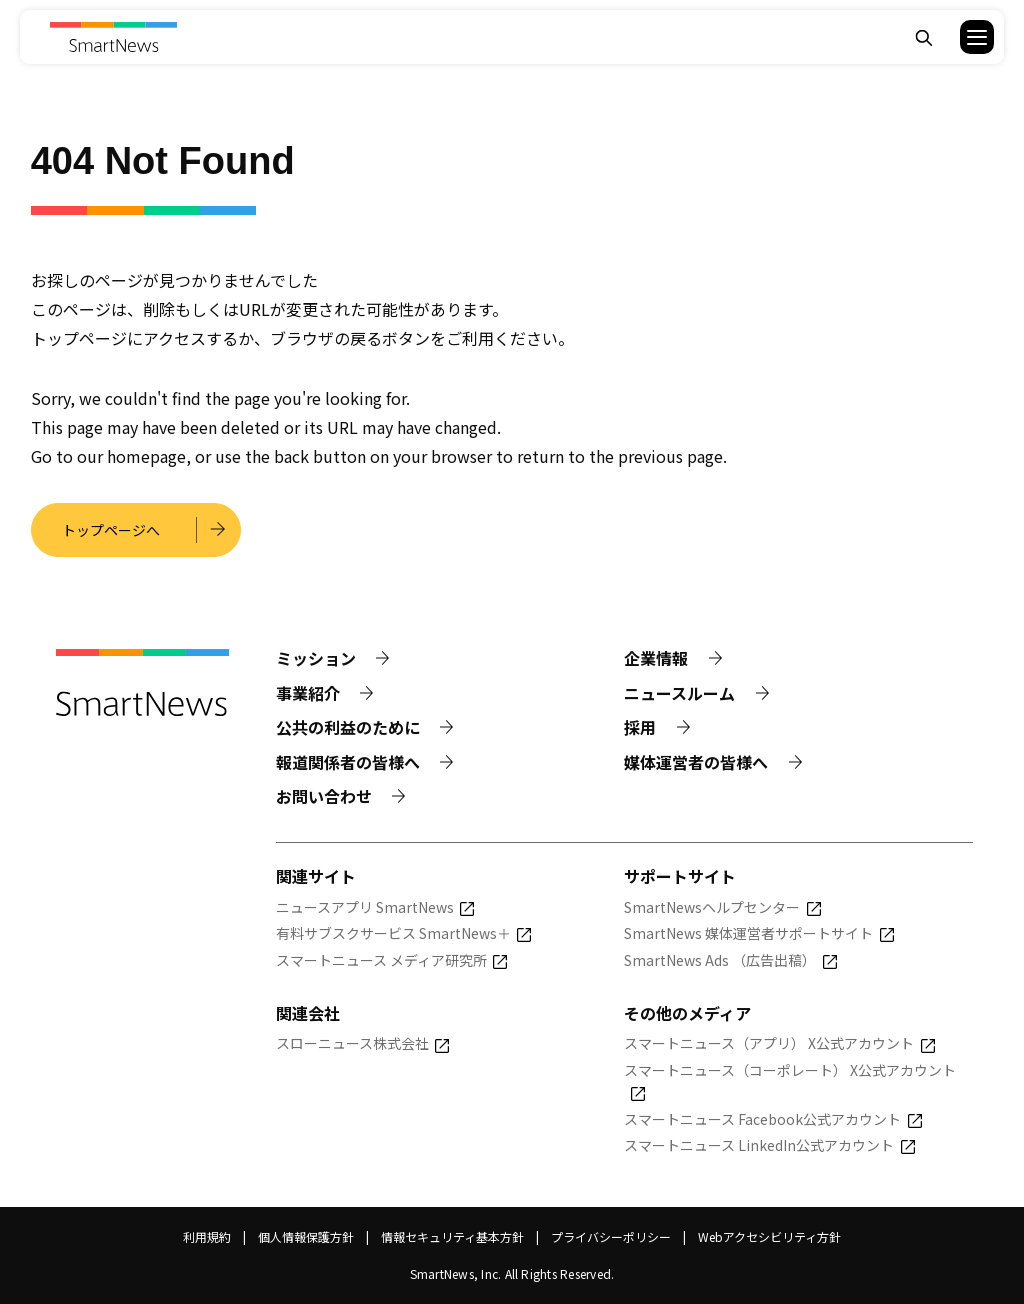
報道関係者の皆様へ (348, 762)
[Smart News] (113, 37)
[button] (964, 37)
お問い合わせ (324, 796)
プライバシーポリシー (611, 1236)
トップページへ (111, 530)
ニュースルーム (679, 693)
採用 (640, 727)
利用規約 (207, 1236)
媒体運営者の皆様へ (696, 762)
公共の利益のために (348, 727)
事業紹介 (308, 693)
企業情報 (656, 658)
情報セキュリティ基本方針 (452, 1236)
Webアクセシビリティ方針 (769, 1236)
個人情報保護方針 (306, 1236)
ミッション (316, 658)
